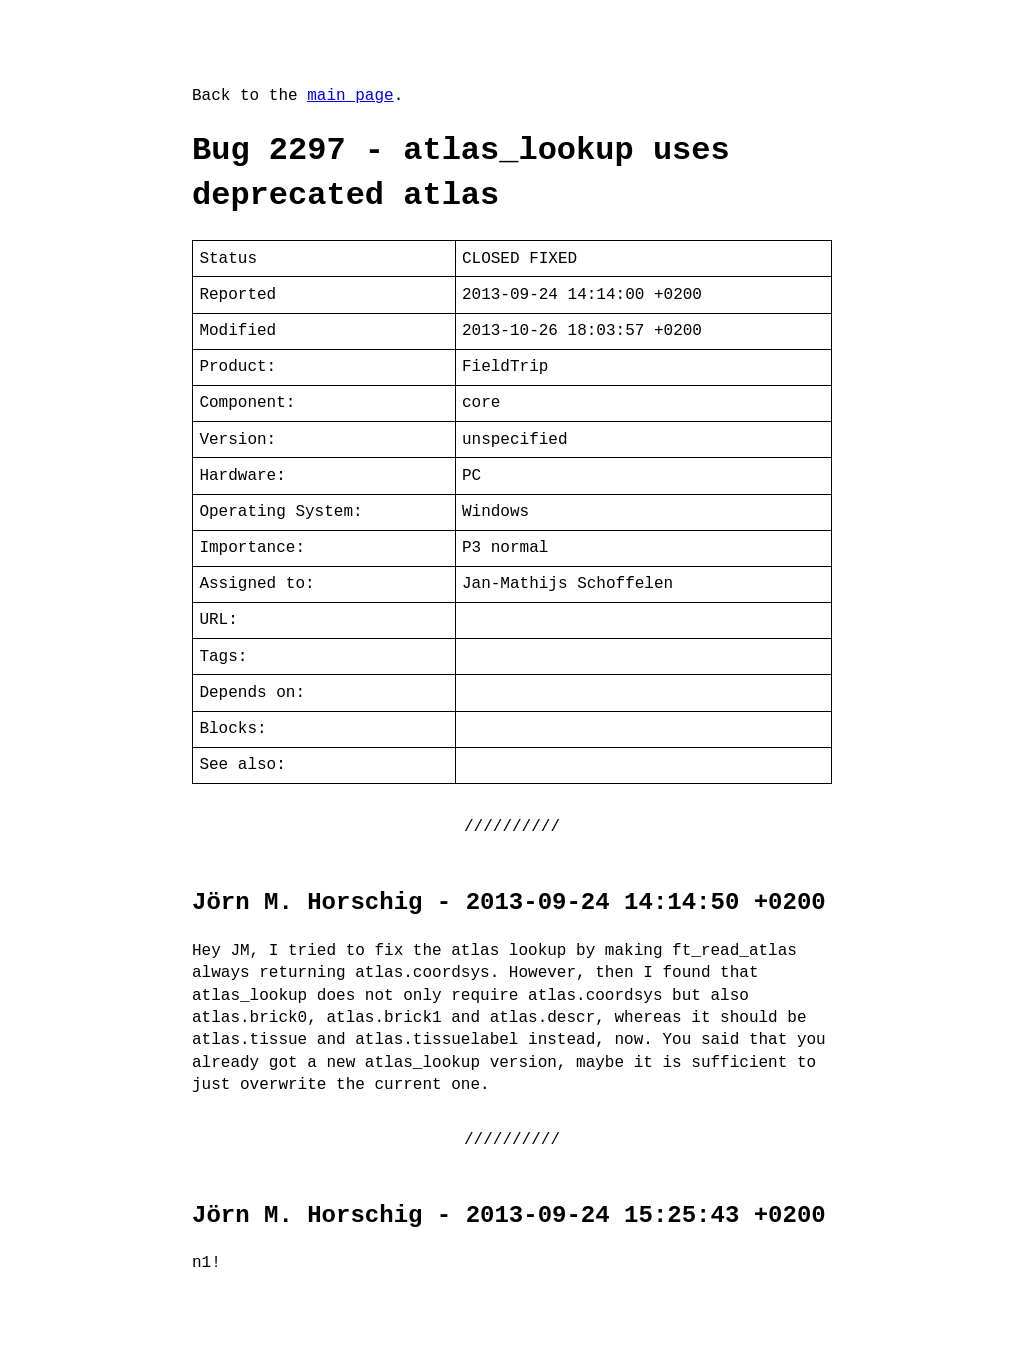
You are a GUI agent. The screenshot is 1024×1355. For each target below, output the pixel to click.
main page (350, 96)
